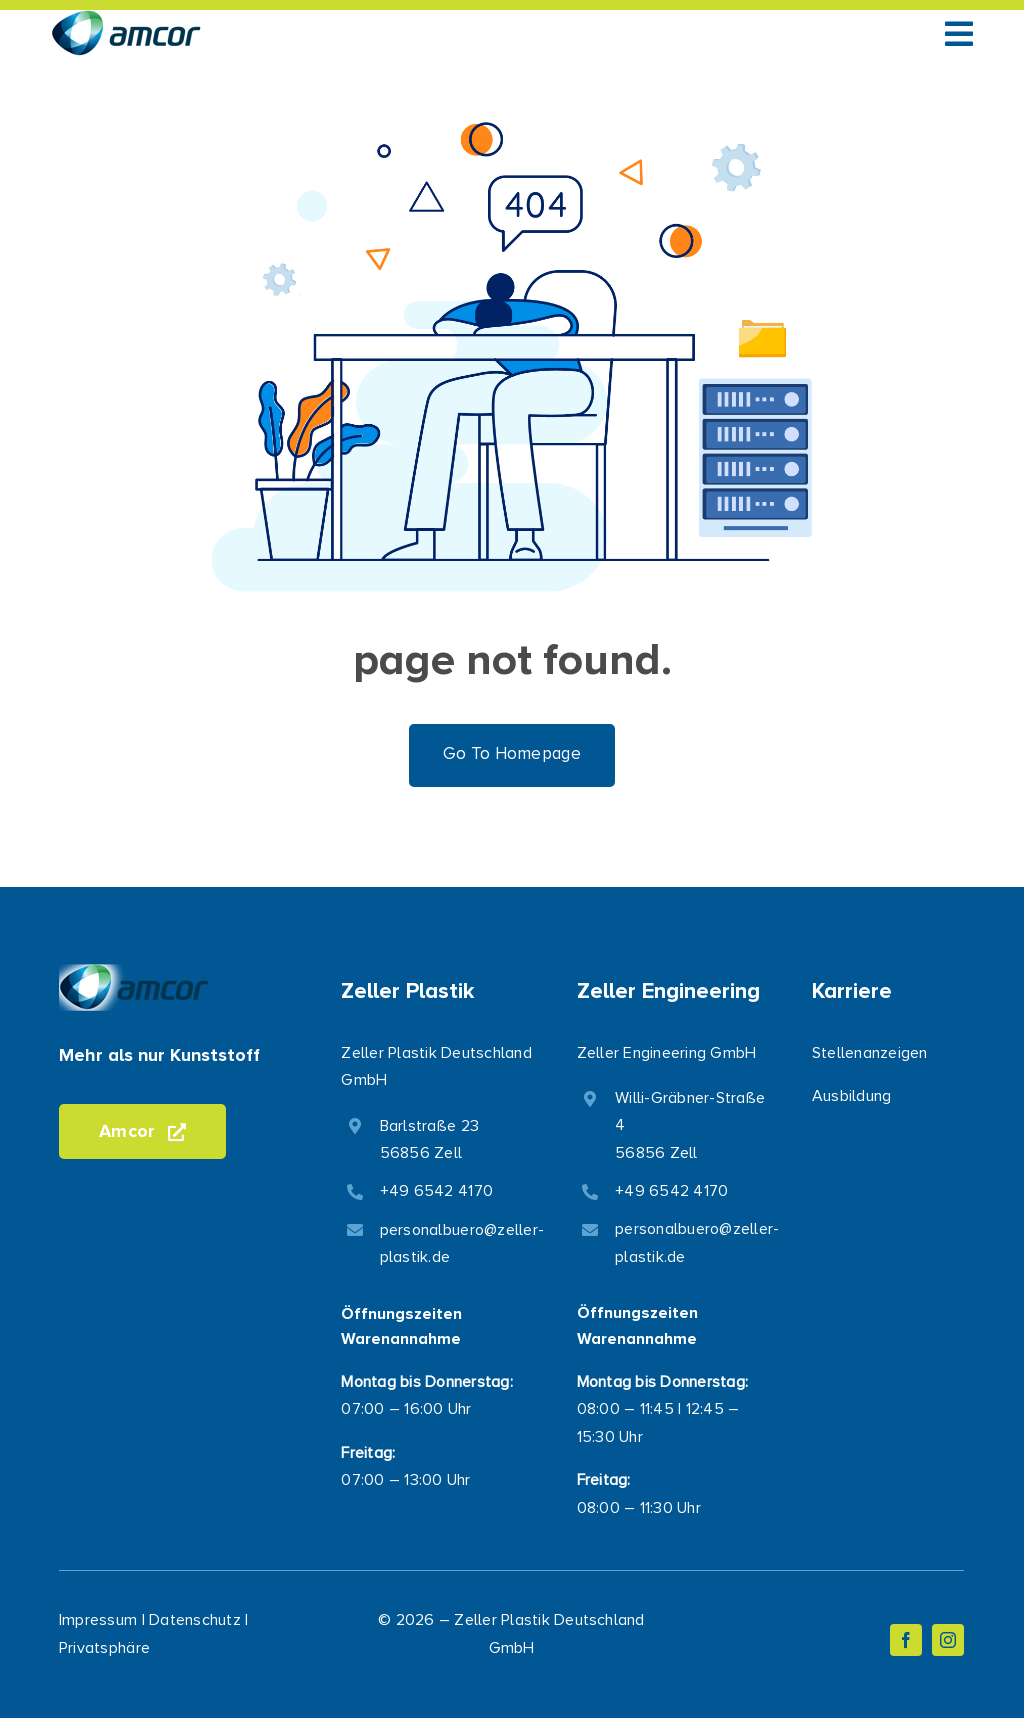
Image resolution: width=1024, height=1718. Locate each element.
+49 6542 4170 (436, 1191)
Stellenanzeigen (870, 1053)
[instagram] (948, 1640)
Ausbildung (852, 1096)
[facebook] (906, 1640)
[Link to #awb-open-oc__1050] (959, 34)
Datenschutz (195, 1620)
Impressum (98, 1620)
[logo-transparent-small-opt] (126, 18)
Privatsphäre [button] (104, 1648)
